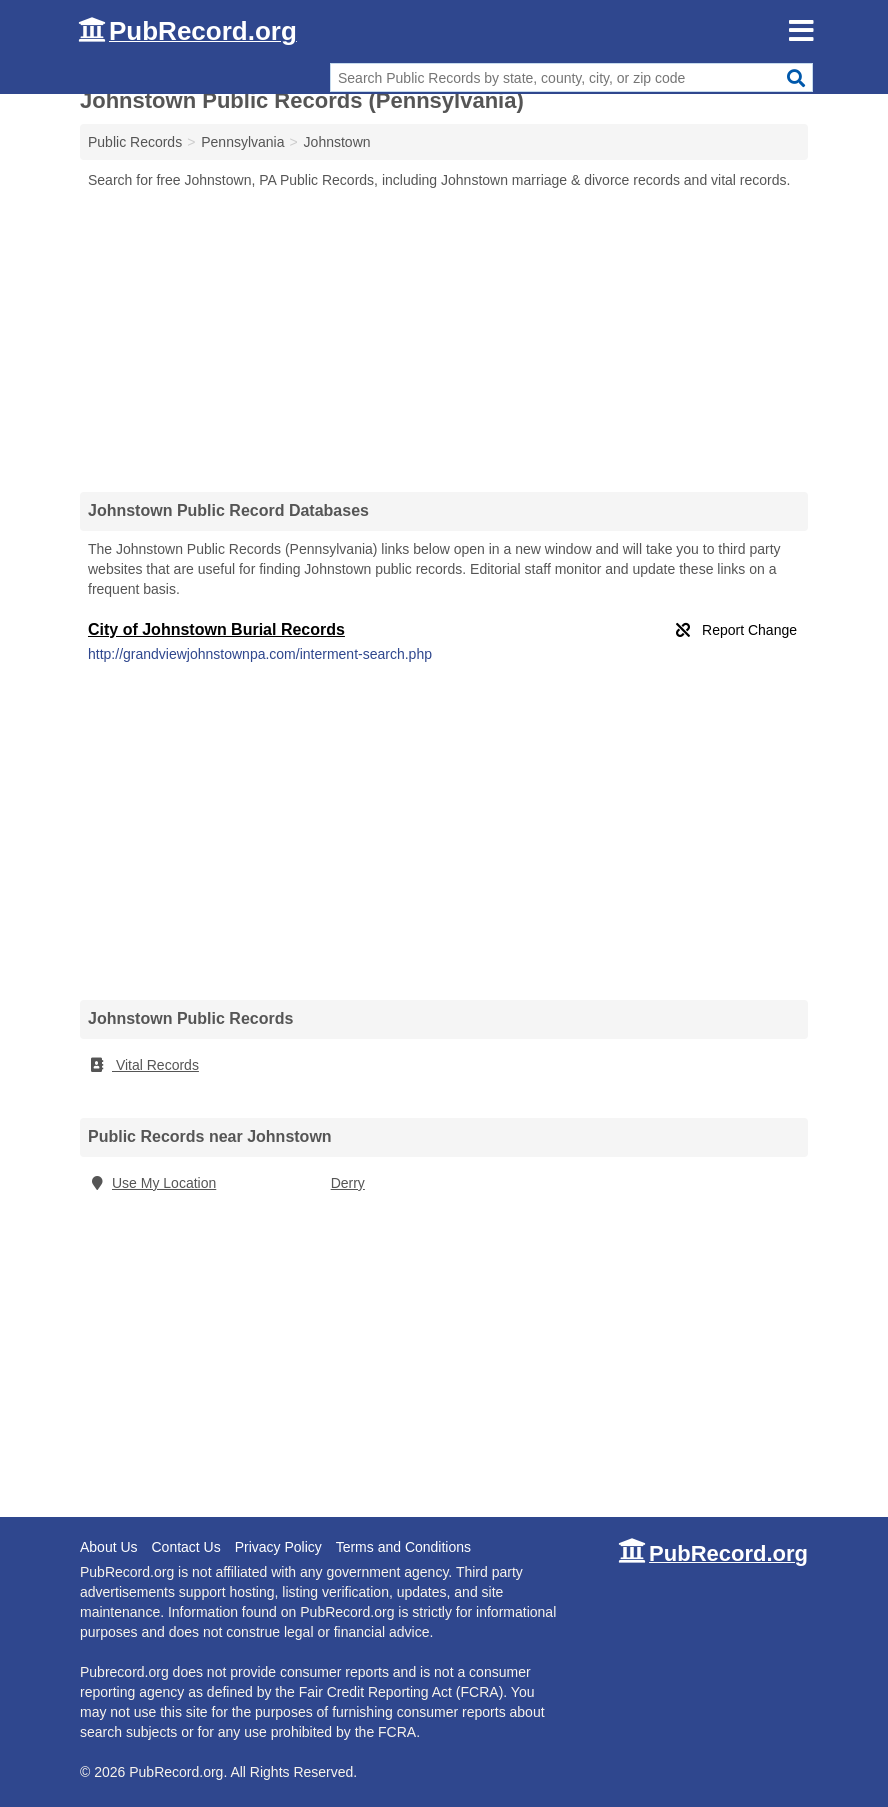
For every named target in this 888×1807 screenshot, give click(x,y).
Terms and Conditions (403, 1547)
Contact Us (185, 1547)
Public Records (135, 142)
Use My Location (152, 1183)
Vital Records (143, 1065)
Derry (348, 1183)
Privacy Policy (278, 1547)
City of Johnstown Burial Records (216, 629)
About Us (109, 1547)
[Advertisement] (444, 340)
